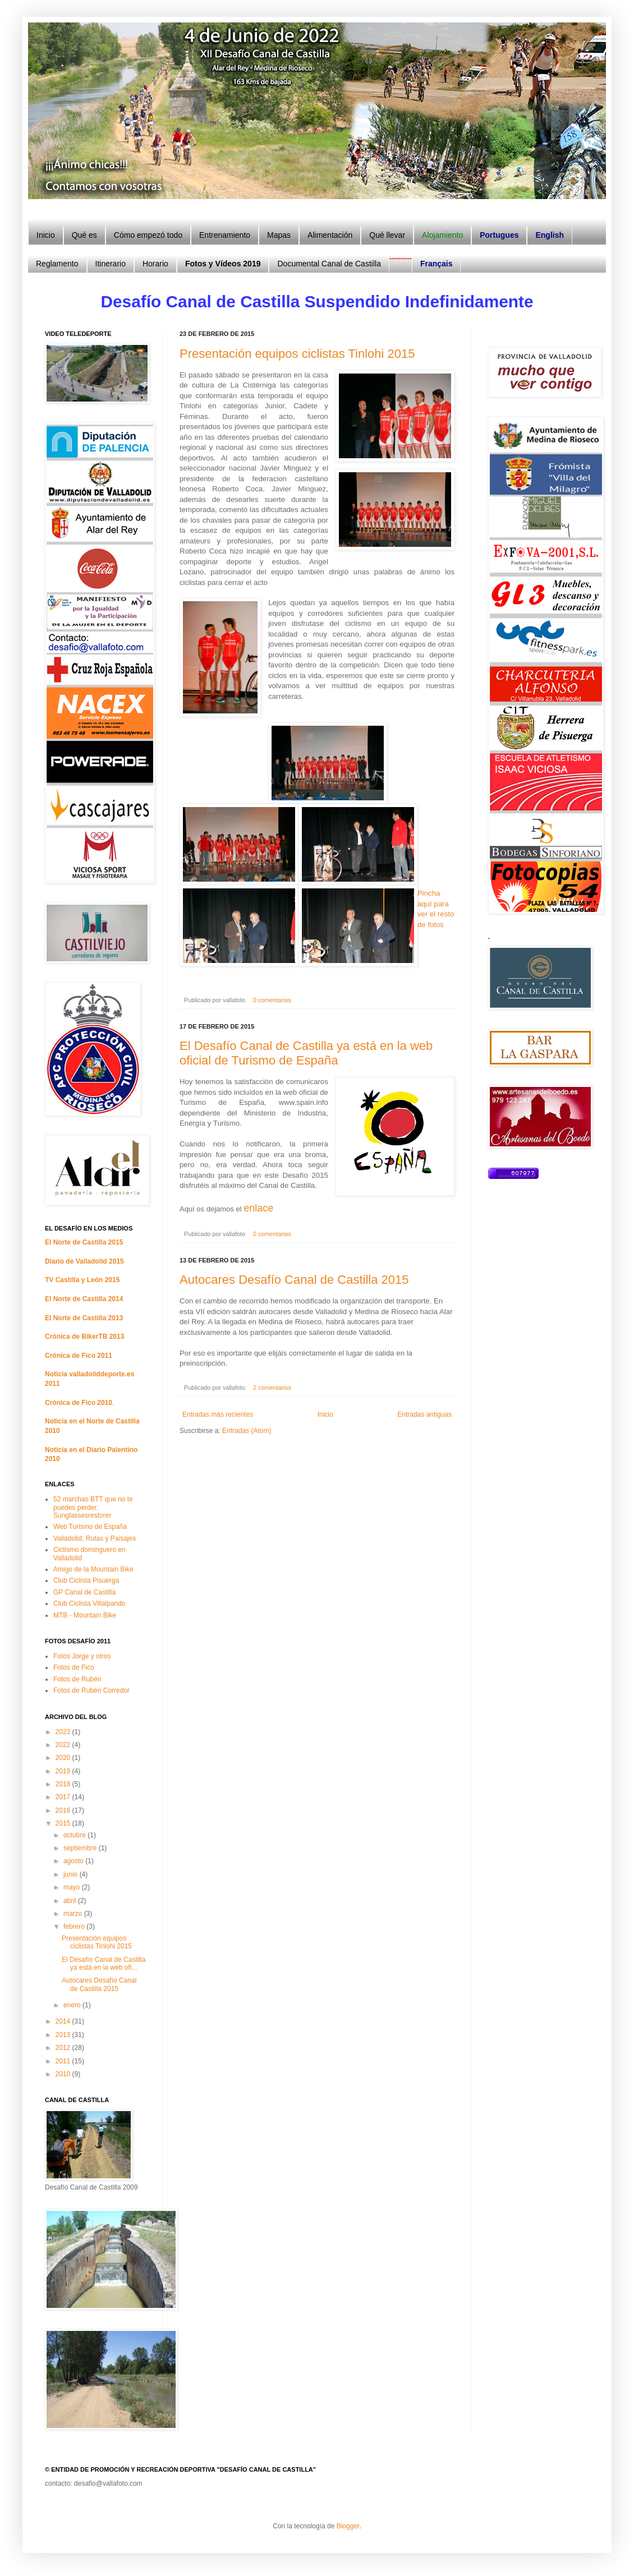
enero (72, 2005)
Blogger (348, 2526)
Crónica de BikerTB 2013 (84, 1336)
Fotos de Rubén (77, 1679)
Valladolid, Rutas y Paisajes (94, 1538)
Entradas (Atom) (246, 1431)
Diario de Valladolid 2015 (84, 1261)
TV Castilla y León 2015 (82, 1280)
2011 (64, 2061)
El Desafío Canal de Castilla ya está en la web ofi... (103, 1963)
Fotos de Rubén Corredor (91, 1690)
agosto (74, 1861)
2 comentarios (272, 1387)
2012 (64, 2048)
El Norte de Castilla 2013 (84, 1318)
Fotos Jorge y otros (82, 1656)
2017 (64, 1797)
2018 (64, 1784)
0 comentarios (272, 1000)
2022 (64, 1745)
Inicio (325, 1414)
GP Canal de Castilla (84, 1592)
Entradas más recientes (217, 1414)
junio (71, 1874)
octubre (75, 1835)
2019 (64, 1771)
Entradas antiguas (424, 1414)
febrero (74, 1926)
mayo (72, 1887)
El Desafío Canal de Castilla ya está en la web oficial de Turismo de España (306, 1053)
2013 (64, 2035)
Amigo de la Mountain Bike (93, 1569)
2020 (64, 1758)
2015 (64, 1823)
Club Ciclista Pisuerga (86, 1580)
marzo (73, 1914)
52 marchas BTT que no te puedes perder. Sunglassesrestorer (93, 1507)
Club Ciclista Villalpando (89, 1603)
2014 (64, 2021)
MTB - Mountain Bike (84, 1615)
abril (70, 1901)
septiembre (81, 1848)
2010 (64, 2074)
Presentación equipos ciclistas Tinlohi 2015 (297, 354)
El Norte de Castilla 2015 (84, 1242)
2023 (64, 1732)
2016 (64, 1810)
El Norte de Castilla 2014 (84, 1299)
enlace (258, 1208)
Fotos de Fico (73, 1667)
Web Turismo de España (90, 1527)
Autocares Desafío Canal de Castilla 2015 (294, 1280)
